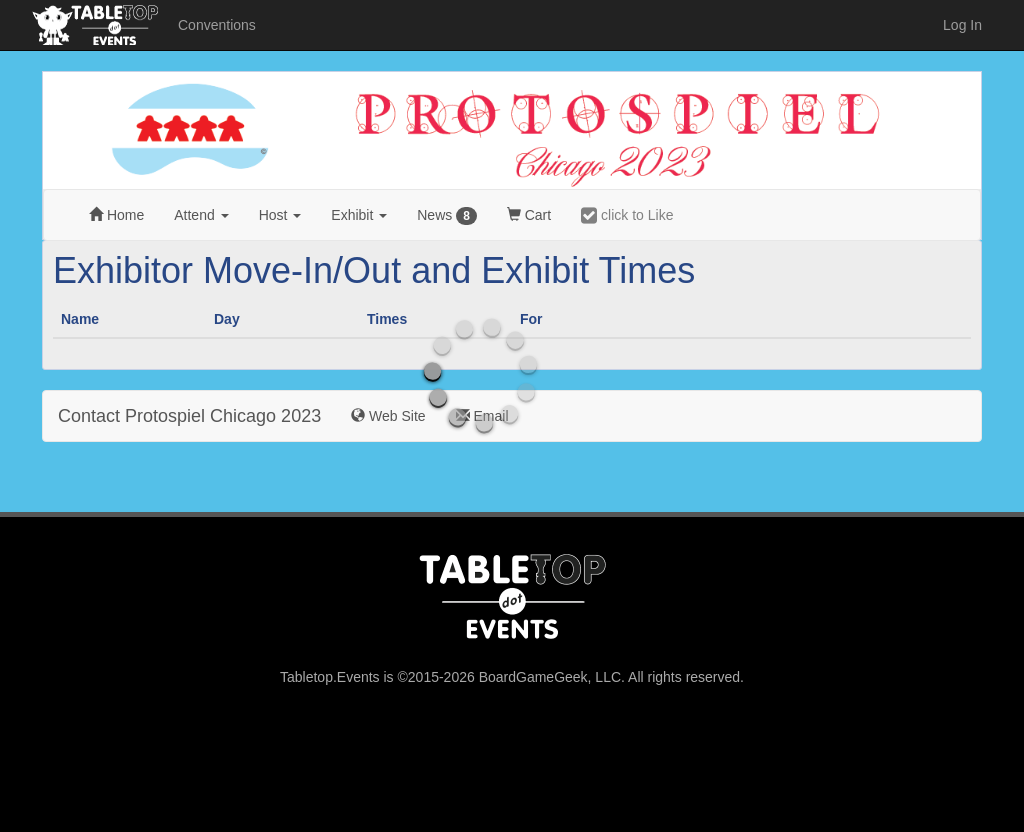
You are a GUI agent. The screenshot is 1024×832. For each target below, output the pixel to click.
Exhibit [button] (359, 215)
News (447, 216)
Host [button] (280, 215)
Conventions (217, 25)
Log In (962, 25)
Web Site (388, 416)
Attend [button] (201, 215)
